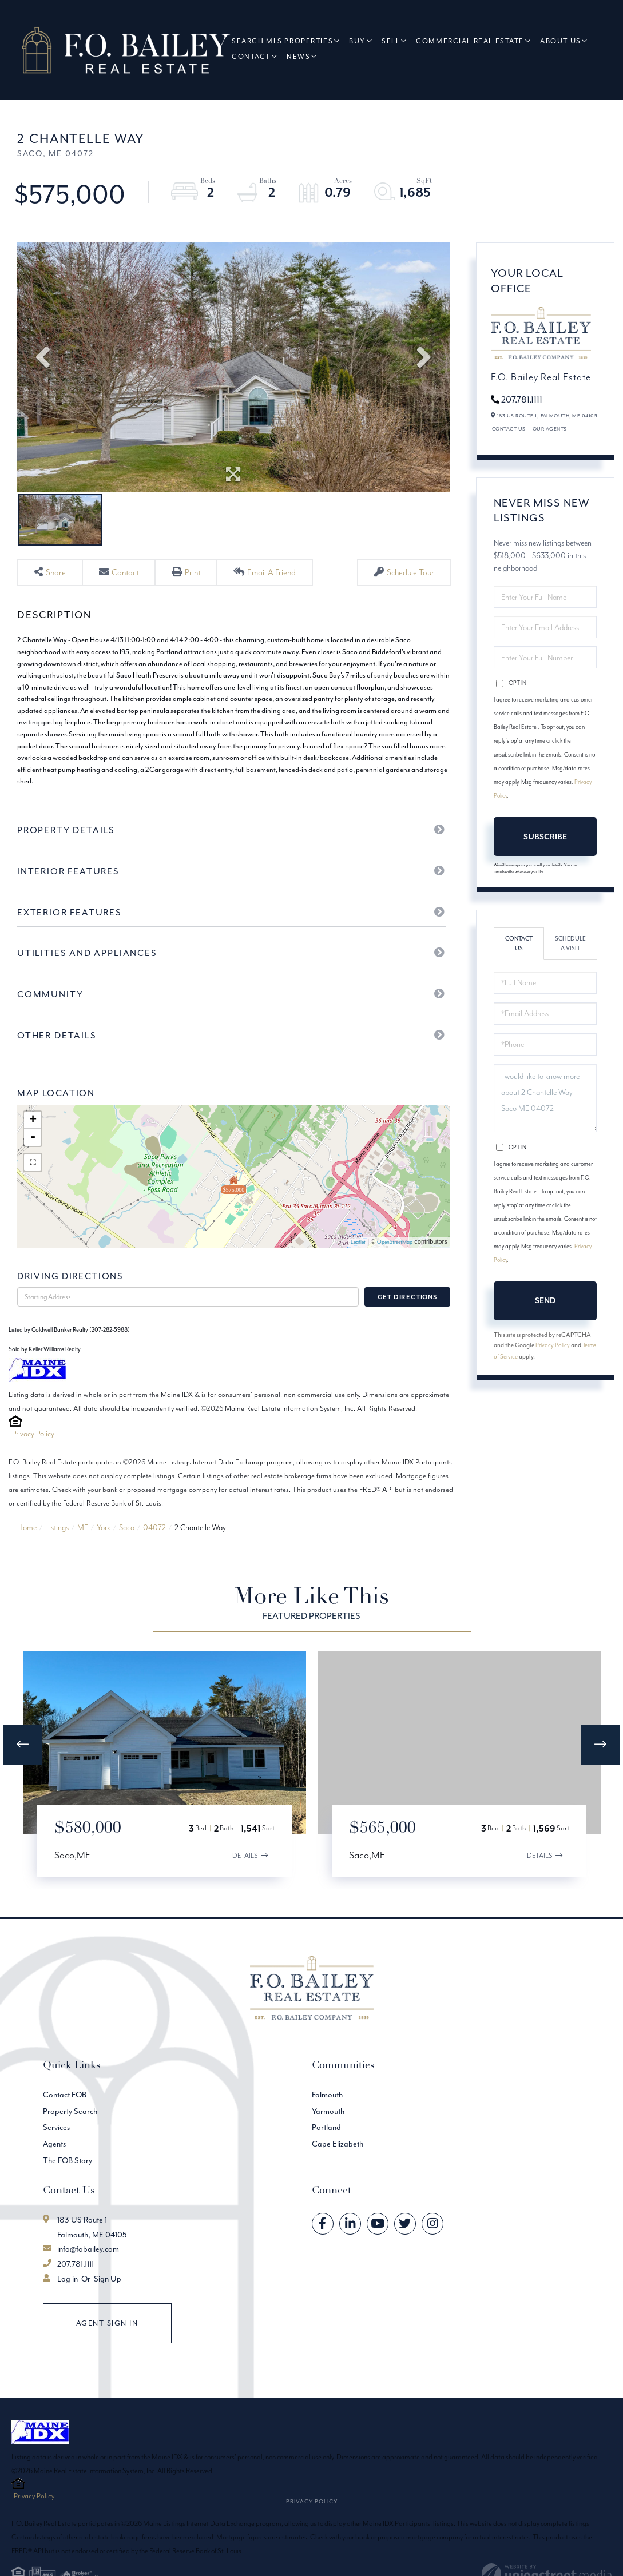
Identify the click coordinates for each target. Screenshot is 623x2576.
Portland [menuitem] (326, 2157)
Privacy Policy (33, 1464)
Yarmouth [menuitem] (328, 2141)
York (103, 1557)
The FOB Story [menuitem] (67, 2189)
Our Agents (550, 430)
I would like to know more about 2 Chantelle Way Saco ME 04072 (545, 1099)
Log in (67, 2308)
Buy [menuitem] (360, 41)
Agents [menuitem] (54, 2173)
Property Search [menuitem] (70, 2141)
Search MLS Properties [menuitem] (286, 41)
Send (545, 1301)
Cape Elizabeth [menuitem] (337, 2173)
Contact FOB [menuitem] (64, 2124)
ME (82, 1557)
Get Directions (407, 1327)
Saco (126, 1557)
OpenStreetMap (394, 1272)
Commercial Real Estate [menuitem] (473, 41)
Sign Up (107, 2308)
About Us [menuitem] (564, 41)
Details (244, 1884)
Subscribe (545, 837)
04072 (154, 1557)
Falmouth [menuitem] (327, 2124)
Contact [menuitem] (254, 57)
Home (27, 1557)
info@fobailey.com (88, 2279)
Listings (57, 1557)
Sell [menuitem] (394, 41)
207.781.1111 (522, 399)
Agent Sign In (107, 2352)
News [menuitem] (302, 57)
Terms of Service (514, 1358)
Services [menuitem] (56, 2157)
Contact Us (509, 430)
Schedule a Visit (570, 944)
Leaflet (358, 1272)
